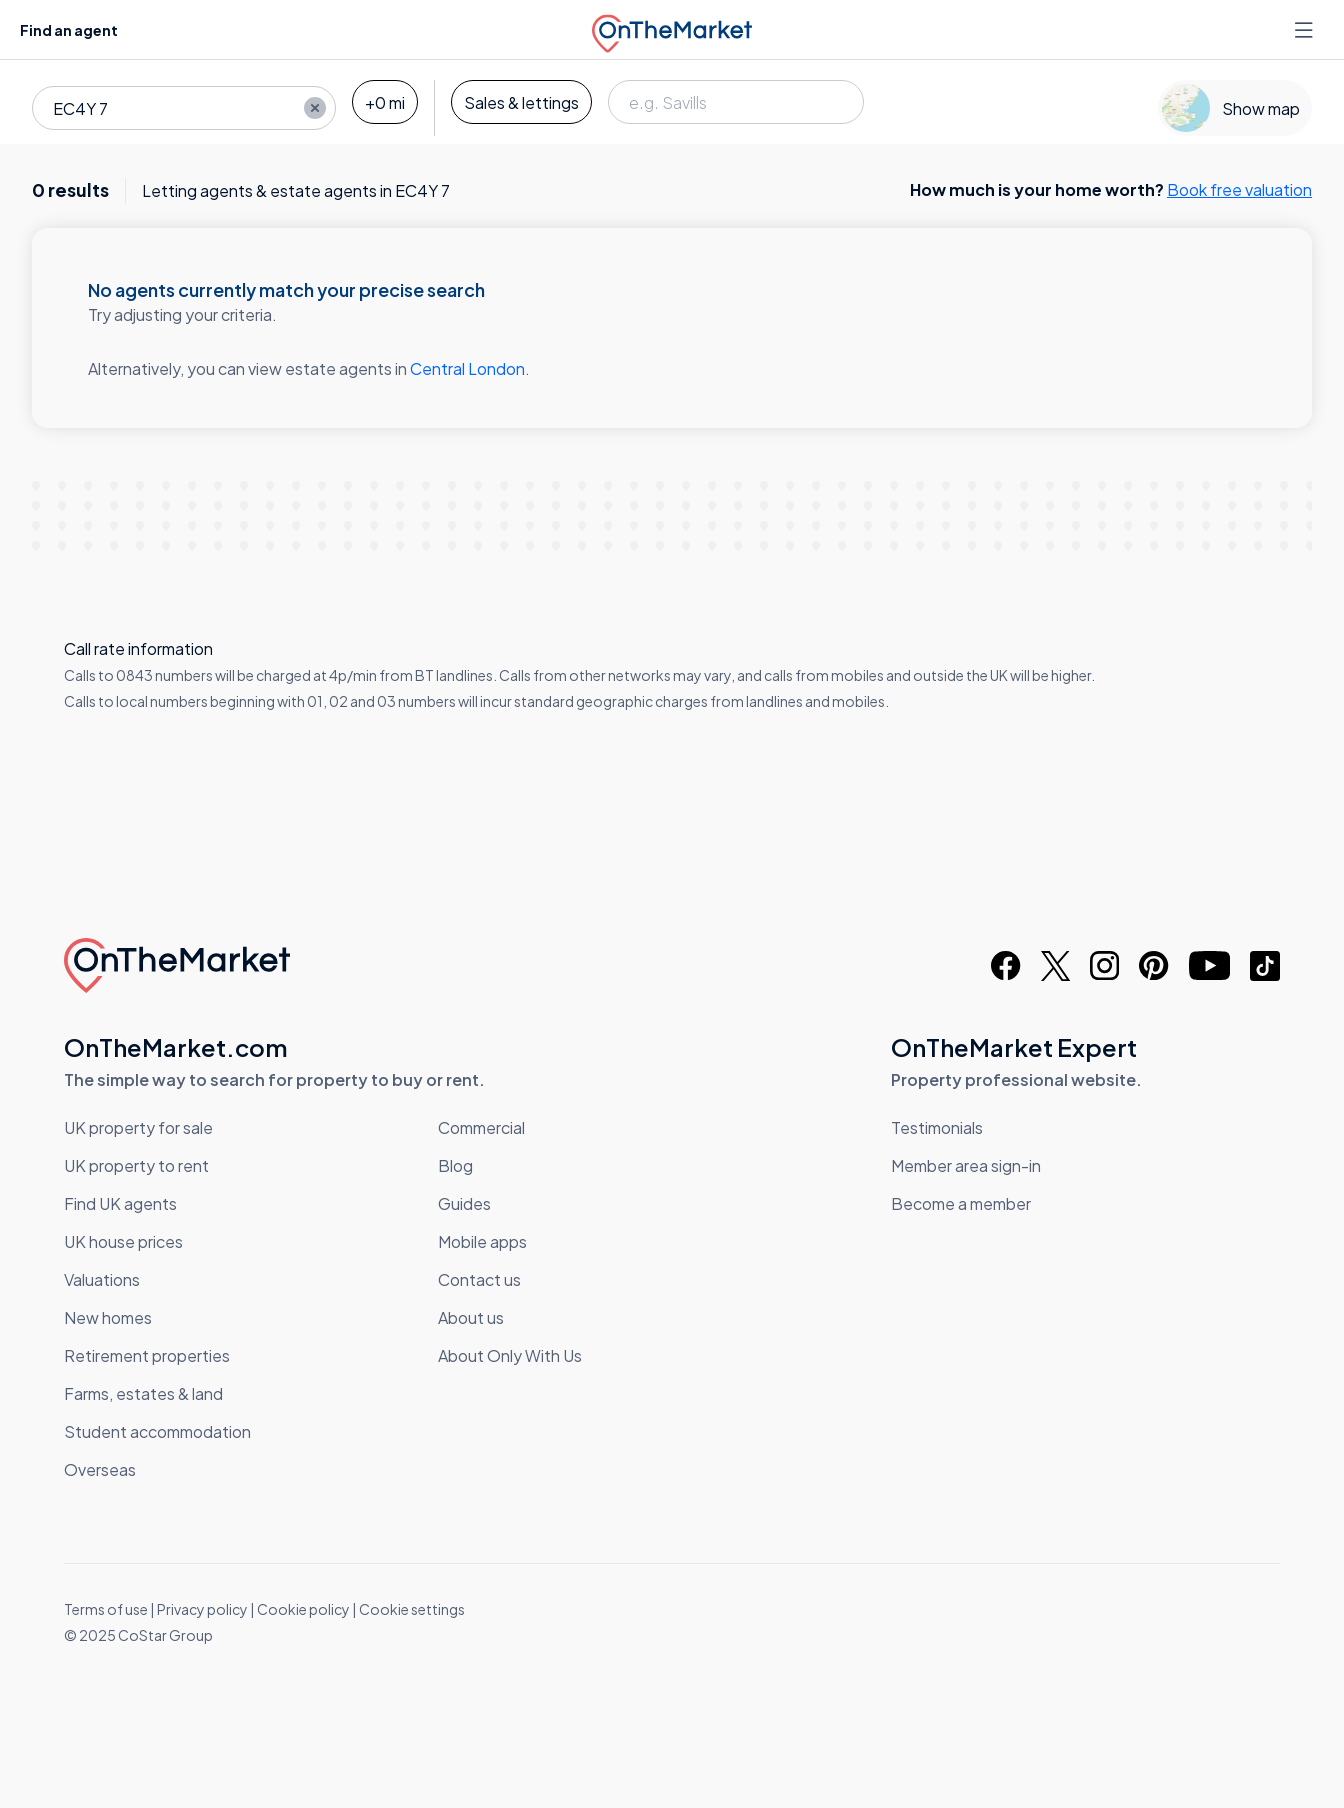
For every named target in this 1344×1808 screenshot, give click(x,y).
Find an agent (69, 30)
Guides (464, 1203)
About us (471, 1317)
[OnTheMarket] (672, 29)
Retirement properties (147, 1355)
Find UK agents (120, 1203)
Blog (455, 1165)
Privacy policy (202, 1609)
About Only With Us (510, 1355)
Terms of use (106, 1609)
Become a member (961, 1203)
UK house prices (123, 1241)
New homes (108, 1317)
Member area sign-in (966, 1165)
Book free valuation (1239, 189)
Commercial (481, 1127)
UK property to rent (136, 1165)
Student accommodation (157, 1431)
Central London (467, 368)
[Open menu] (1306, 30)
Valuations (102, 1279)
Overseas (100, 1469)
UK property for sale (138, 1127)
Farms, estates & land (143, 1393)
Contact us (479, 1279)
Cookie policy (303, 1609)
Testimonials (937, 1127)
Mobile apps (482, 1241)
